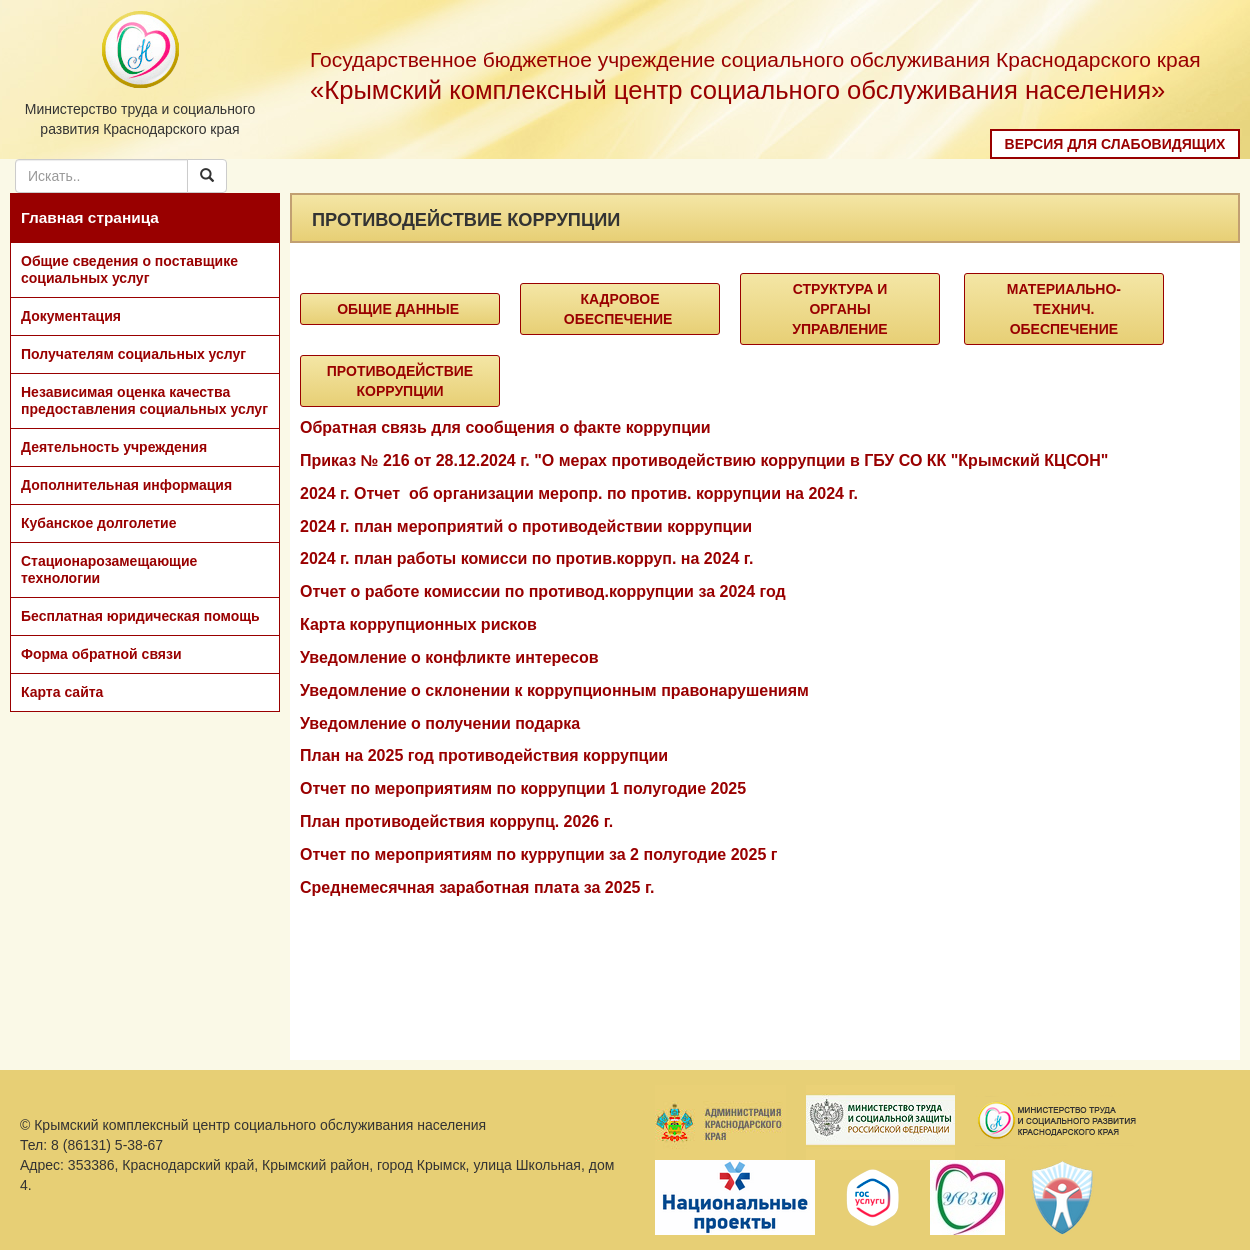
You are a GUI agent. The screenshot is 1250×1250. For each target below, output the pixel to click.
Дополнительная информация (126, 485)
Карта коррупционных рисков (418, 624)
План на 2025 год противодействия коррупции (484, 755)
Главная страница (90, 217)
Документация (71, 316)
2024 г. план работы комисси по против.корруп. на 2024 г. (526, 558)
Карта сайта (62, 692)
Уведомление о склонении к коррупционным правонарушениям (554, 690)
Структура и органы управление (839, 309)
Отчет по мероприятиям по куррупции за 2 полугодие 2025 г (538, 854)
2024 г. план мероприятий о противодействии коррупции (526, 526)
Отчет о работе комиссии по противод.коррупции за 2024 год (543, 591)
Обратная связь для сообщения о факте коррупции (505, 427)
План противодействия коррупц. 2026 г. (456, 821)
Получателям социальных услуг (133, 354)
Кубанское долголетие (98, 523)
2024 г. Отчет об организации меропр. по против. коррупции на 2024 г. (579, 493)
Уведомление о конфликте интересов (449, 657)
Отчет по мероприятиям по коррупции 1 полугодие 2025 (523, 788)
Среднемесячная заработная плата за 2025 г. (477, 887)
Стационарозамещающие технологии (109, 569)
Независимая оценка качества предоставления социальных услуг (144, 400)
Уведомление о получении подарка (440, 723)
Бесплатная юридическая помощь (140, 616)
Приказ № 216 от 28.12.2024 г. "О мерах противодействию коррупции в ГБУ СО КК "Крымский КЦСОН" (704, 460)
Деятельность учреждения (114, 447)
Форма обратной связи (101, 654)
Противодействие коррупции (400, 381)
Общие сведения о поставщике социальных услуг (129, 269)
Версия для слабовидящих (1115, 144)
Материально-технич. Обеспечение (1064, 309)
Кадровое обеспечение (620, 309)
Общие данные (400, 309)
